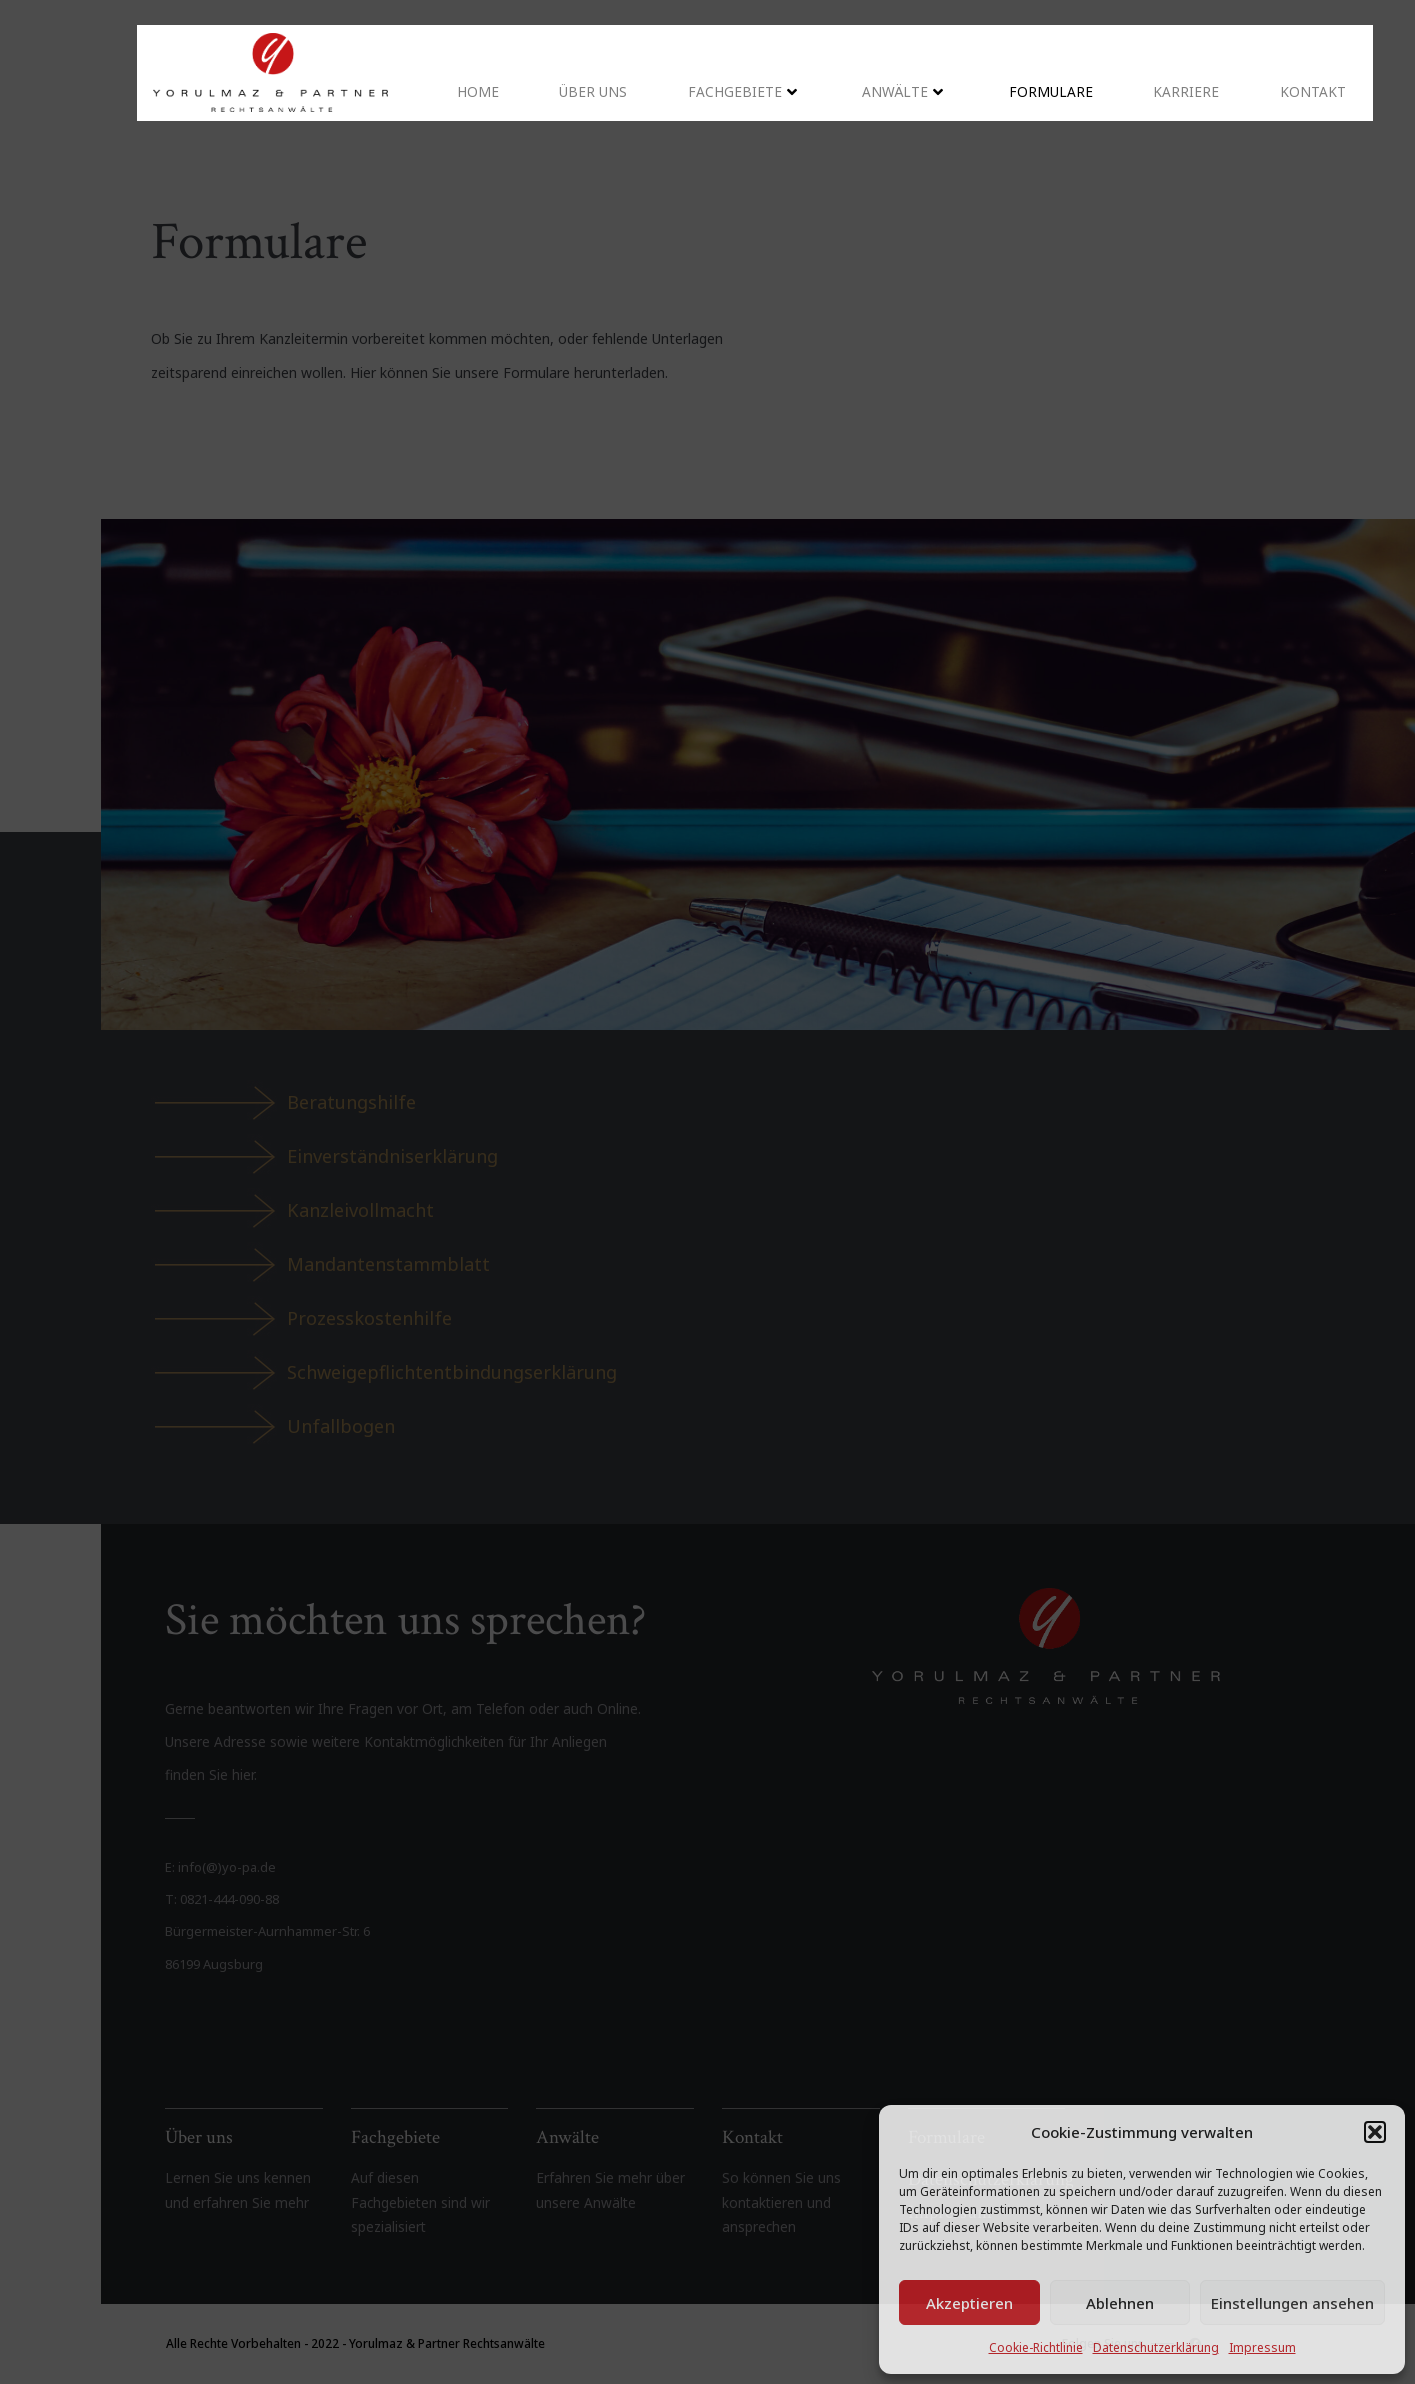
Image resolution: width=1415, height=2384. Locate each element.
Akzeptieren (969, 2303)
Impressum (1262, 2347)
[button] (1375, 2132)
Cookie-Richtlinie (1036, 2347)
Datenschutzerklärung (1156, 2347)
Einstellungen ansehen (1292, 2303)
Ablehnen (1120, 2303)
